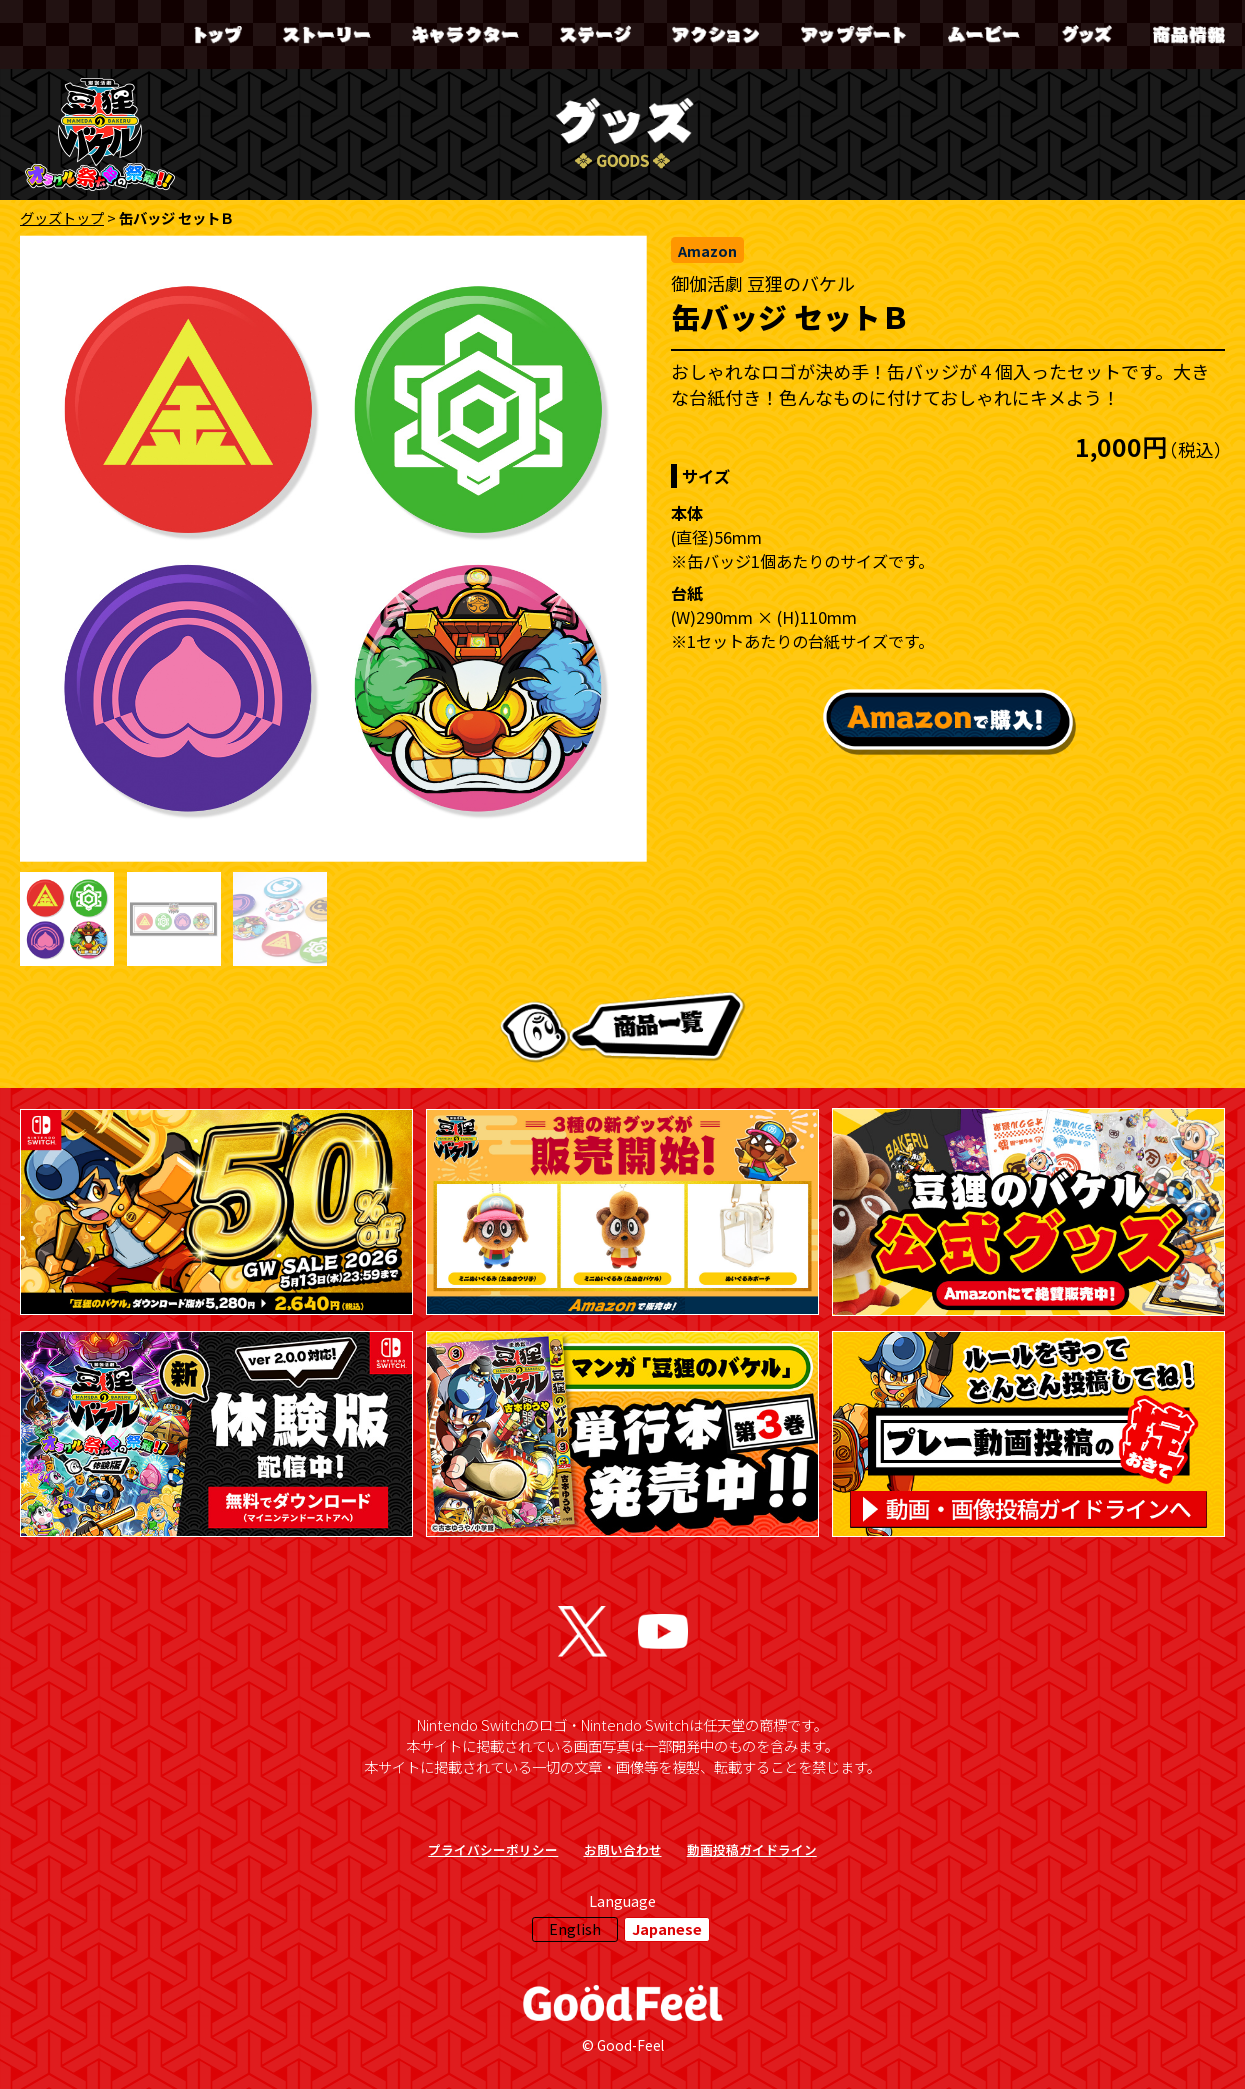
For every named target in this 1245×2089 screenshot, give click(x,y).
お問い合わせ (623, 1849)
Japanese (667, 1928)
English (575, 1928)
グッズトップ (62, 217)
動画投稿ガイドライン (752, 1849)
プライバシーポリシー (493, 1849)
